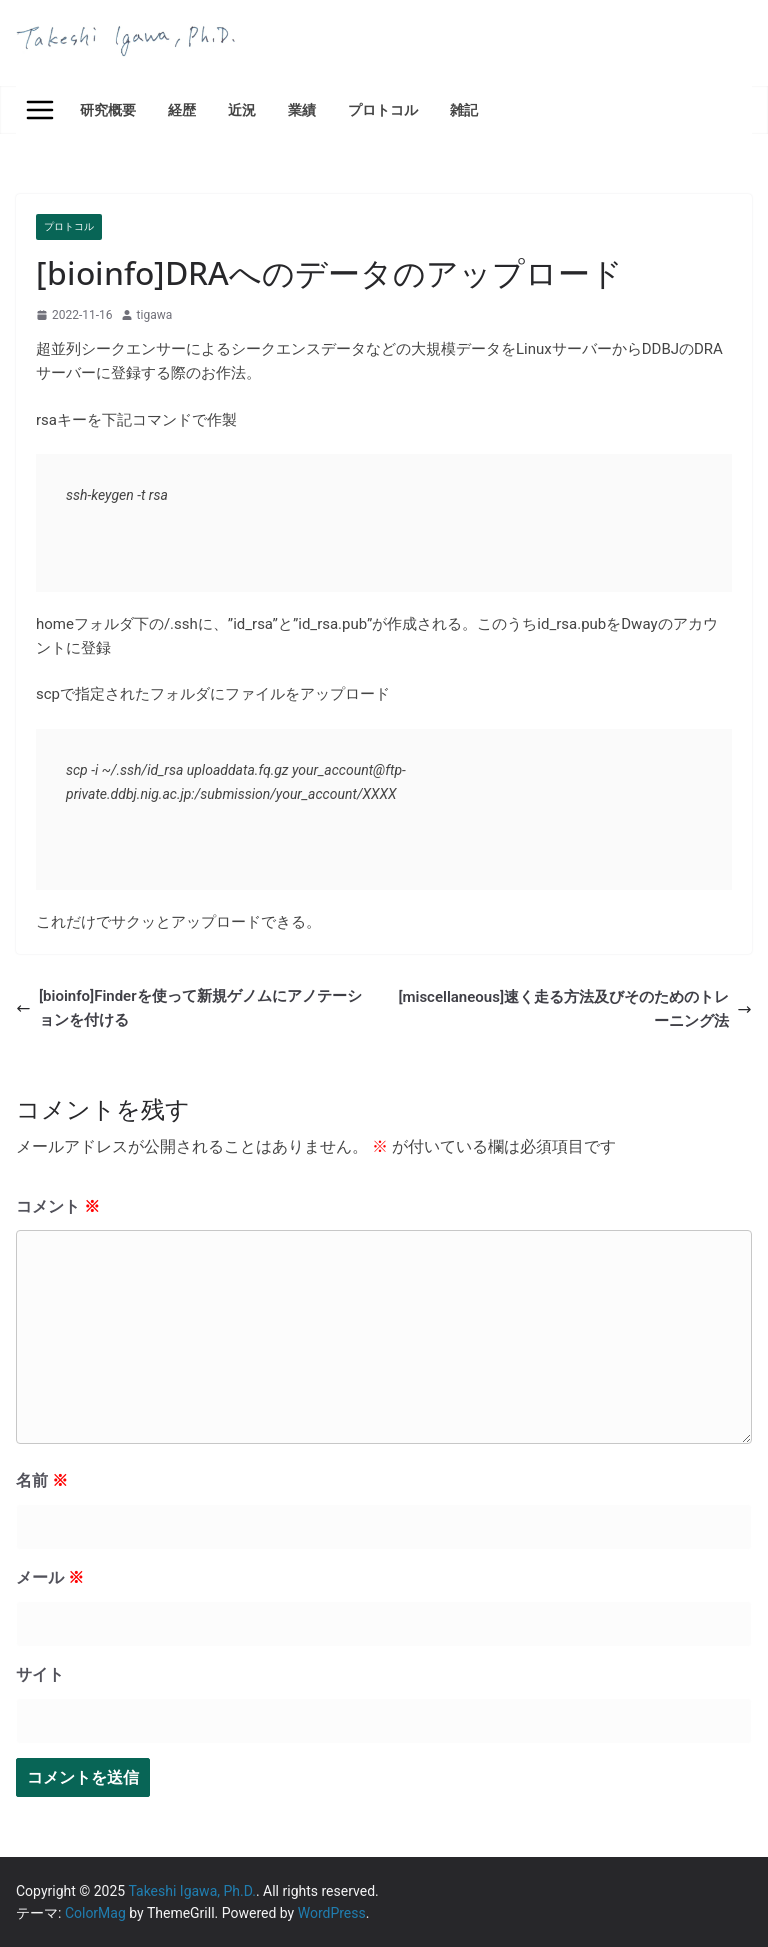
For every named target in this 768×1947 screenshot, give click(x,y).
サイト (40, 1674)
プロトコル (383, 109)
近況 (242, 109)
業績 (302, 109)
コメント (58, 1206)
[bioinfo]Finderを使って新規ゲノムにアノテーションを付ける (189, 1008)
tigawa (155, 315)
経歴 (182, 109)
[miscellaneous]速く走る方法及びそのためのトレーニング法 (575, 1009)
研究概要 (108, 109)
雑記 (464, 109)
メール (50, 1577)
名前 (42, 1480)
